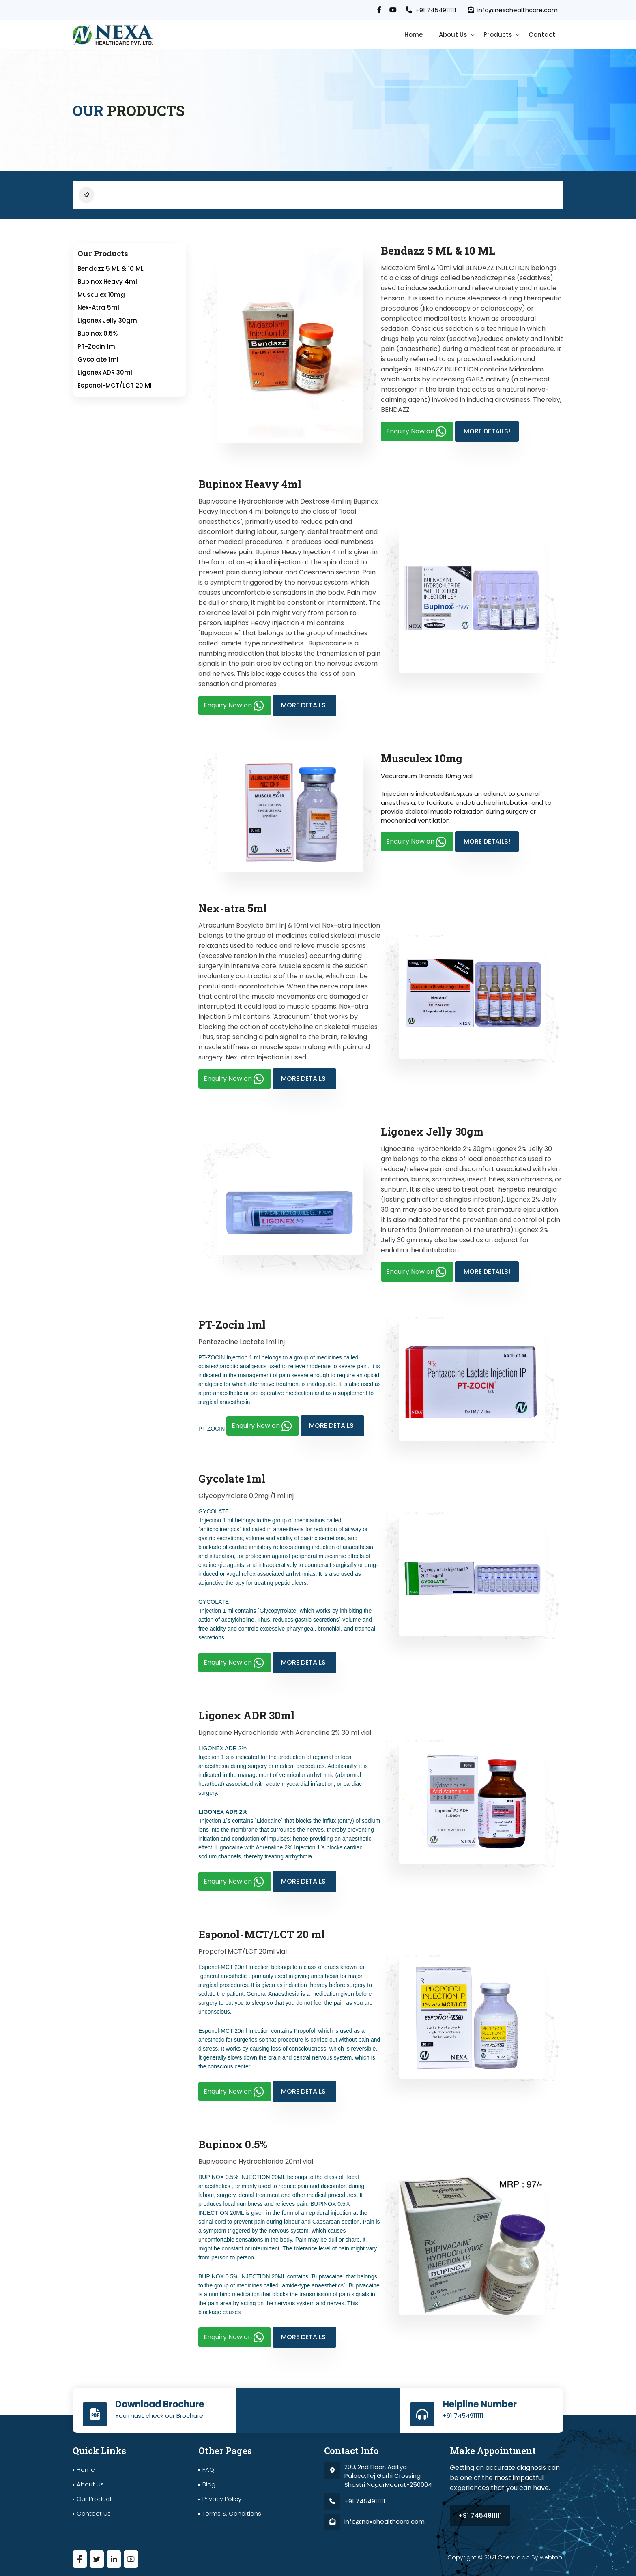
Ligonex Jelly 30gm (107, 321)
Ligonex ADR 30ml (104, 373)
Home (413, 34)
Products (497, 34)
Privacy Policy (221, 2499)
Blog (208, 2484)
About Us (453, 34)
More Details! (487, 431)
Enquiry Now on (417, 432)
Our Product (94, 2499)
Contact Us (94, 2513)
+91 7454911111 (431, 10)
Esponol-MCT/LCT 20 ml (114, 385)
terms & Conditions (231, 2513)
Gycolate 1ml (97, 360)
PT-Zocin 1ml (97, 347)
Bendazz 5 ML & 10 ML (110, 269)
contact (542, 34)
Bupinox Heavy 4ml (107, 282)
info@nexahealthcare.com (513, 10)
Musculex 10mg (101, 295)
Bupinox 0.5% (97, 334)
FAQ (208, 2469)
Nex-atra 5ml (98, 308)
